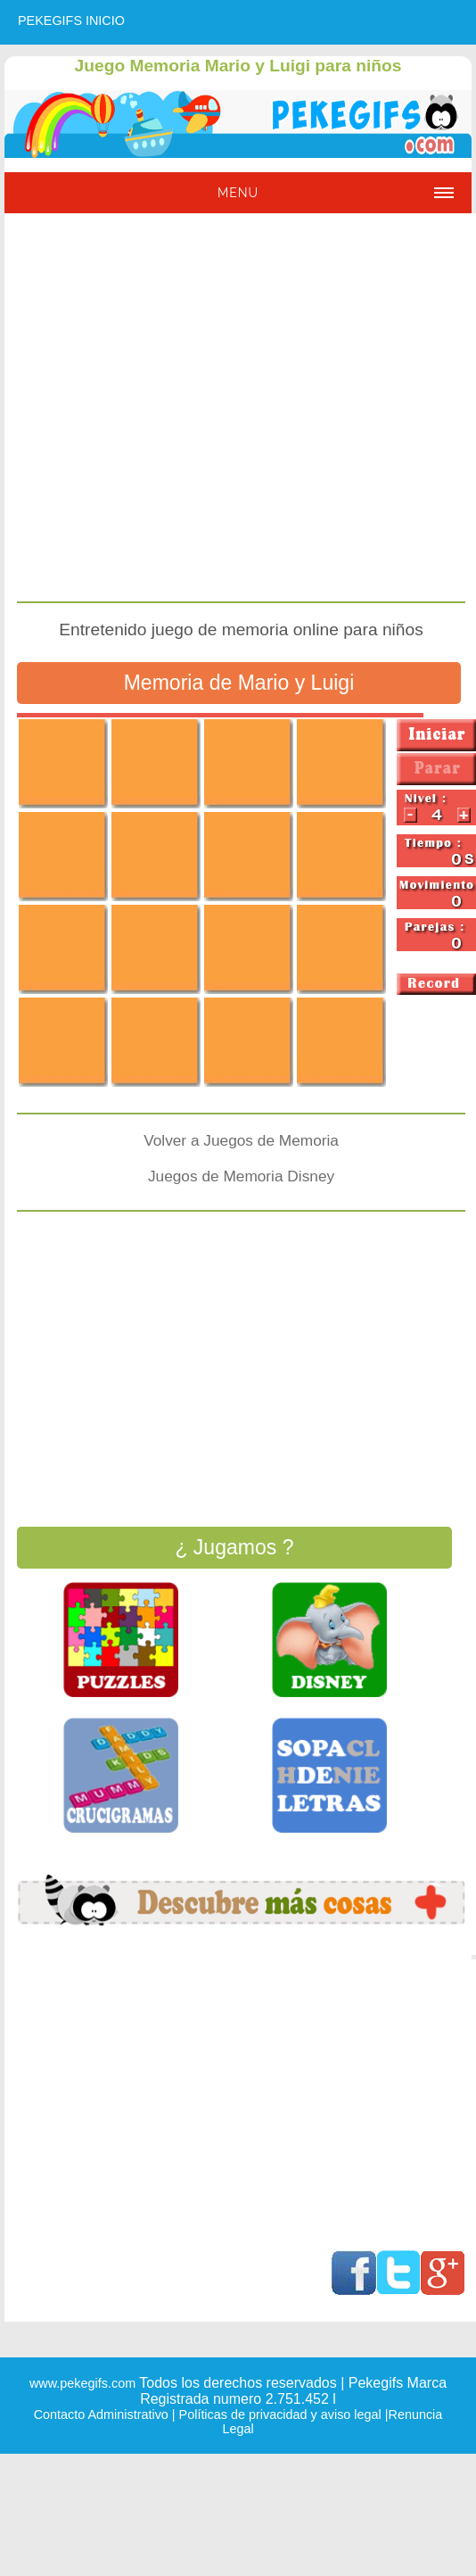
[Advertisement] (169, 410)
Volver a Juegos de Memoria (241, 1140)
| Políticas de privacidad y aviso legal (275, 2414)
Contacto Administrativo (101, 2414)
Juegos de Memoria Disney (241, 1176)
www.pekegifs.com (82, 2383)
